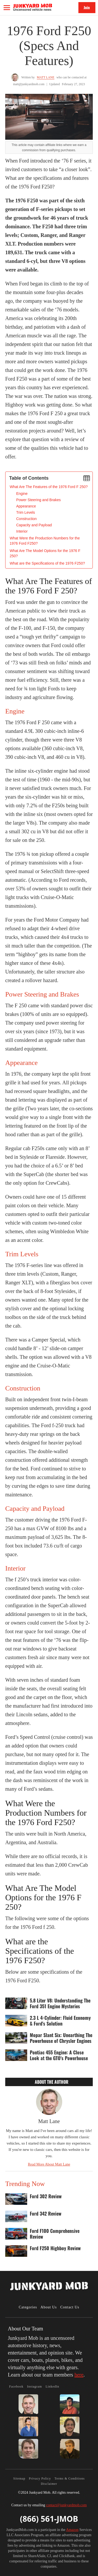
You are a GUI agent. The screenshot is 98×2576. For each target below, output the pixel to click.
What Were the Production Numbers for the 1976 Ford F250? (45, 540)
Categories (28, 2307)
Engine (22, 493)
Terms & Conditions (69, 2478)
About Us (49, 2307)
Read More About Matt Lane (49, 2164)
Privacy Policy (40, 2478)
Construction (26, 519)
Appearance (26, 506)
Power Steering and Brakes (38, 500)
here (78, 2375)
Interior (22, 531)
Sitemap (19, 2478)
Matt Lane (45, 77)
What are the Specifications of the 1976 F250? (47, 563)
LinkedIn (52, 2386)
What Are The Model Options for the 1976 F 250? (45, 553)
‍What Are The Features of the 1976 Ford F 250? (49, 487)
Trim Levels (25, 512)
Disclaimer (49, 2484)
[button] (7, 7)
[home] (32, 7)
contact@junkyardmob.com (66, 2505)
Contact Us (69, 2307)
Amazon (72, 2530)
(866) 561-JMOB (49, 2518)
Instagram (34, 2386)
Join (87, 7)
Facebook (16, 2386)
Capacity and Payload (34, 525)
